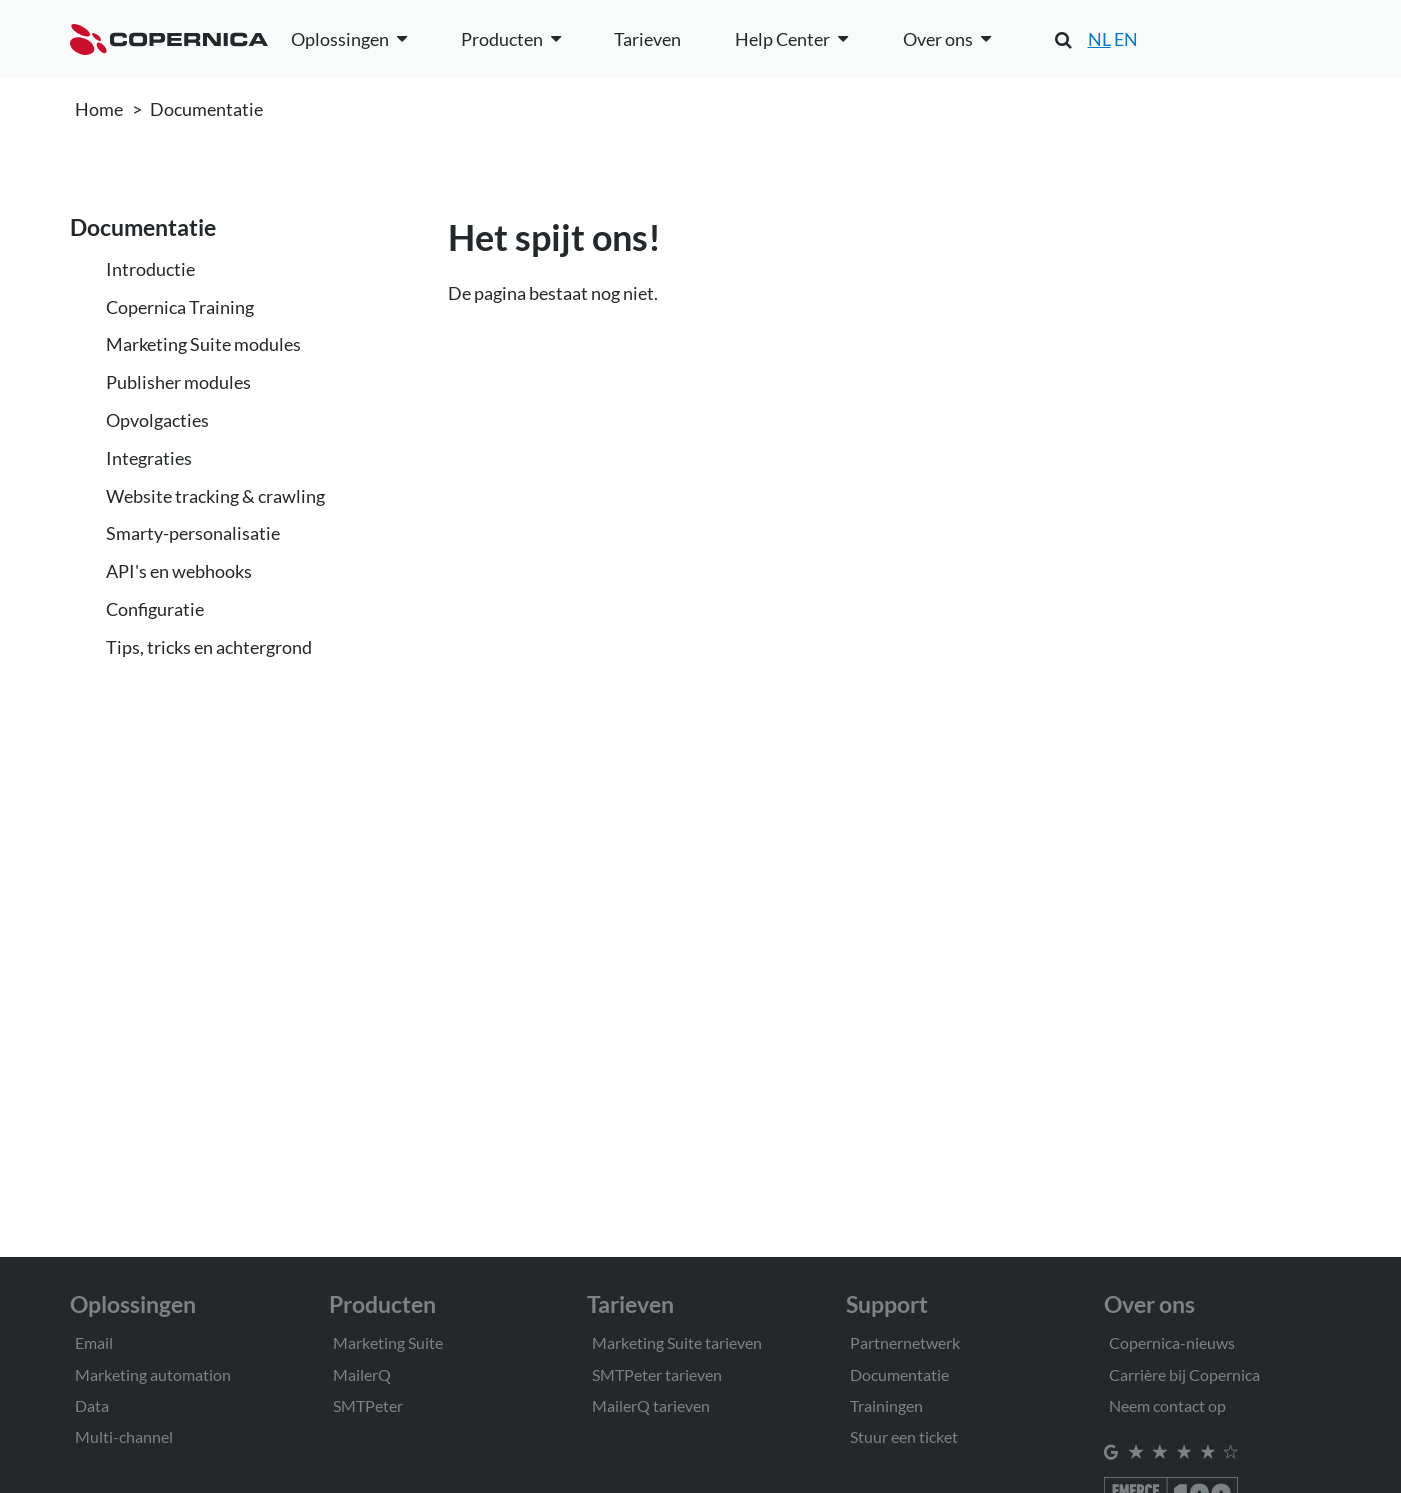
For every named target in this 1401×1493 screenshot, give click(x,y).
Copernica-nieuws (1172, 1342)
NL (1099, 39)
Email (94, 1342)
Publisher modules (178, 382)
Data (92, 1405)
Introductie (150, 269)
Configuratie (155, 609)
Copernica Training (180, 307)
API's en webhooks (179, 571)
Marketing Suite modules (203, 344)
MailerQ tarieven (651, 1405)
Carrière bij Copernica (1184, 1374)
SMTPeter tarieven (657, 1374)
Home (99, 109)
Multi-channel (124, 1436)
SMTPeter (368, 1405)
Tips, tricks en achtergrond (209, 647)
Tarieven (647, 39)
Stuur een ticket (904, 1436)
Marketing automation (153, 1374)
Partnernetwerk (905, 1342)
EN (1126, 39)
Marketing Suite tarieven (677, 1342)
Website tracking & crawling (215, 496)
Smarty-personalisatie (193, 533)
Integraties (149, 458)
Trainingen (886, 1405)
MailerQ (362, 1374)
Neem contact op (1167, 1405)
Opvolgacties (157, 420)
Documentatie (206, 109)
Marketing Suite (388, 1342)
